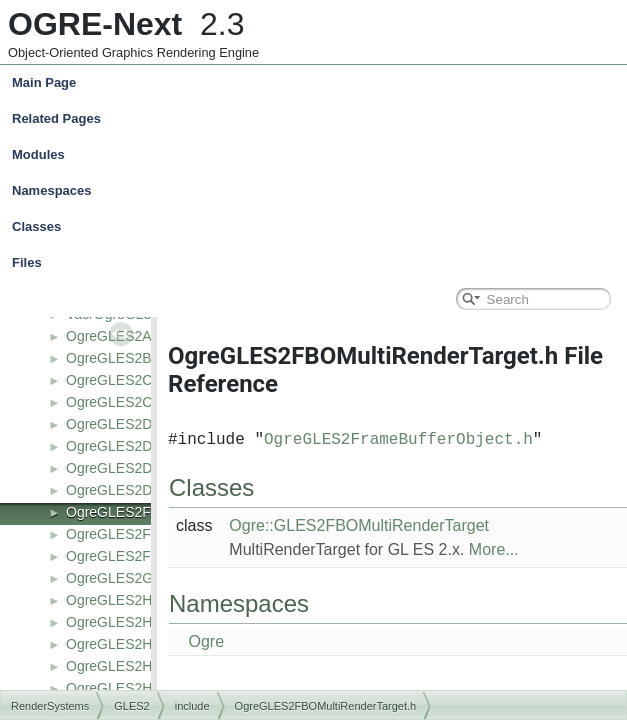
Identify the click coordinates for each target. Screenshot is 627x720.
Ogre (206, 641)
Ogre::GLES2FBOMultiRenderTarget (359, 525)
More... (494, 549)
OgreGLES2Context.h (134, 402)
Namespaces (318, 191)
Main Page (44, 82)
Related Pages (56, 118)
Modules (38, 154)
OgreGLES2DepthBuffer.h (147, 446)
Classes (318, 227)
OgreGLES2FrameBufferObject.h (398, 440)
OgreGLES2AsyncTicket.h (147, 336)
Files (318, 263)
